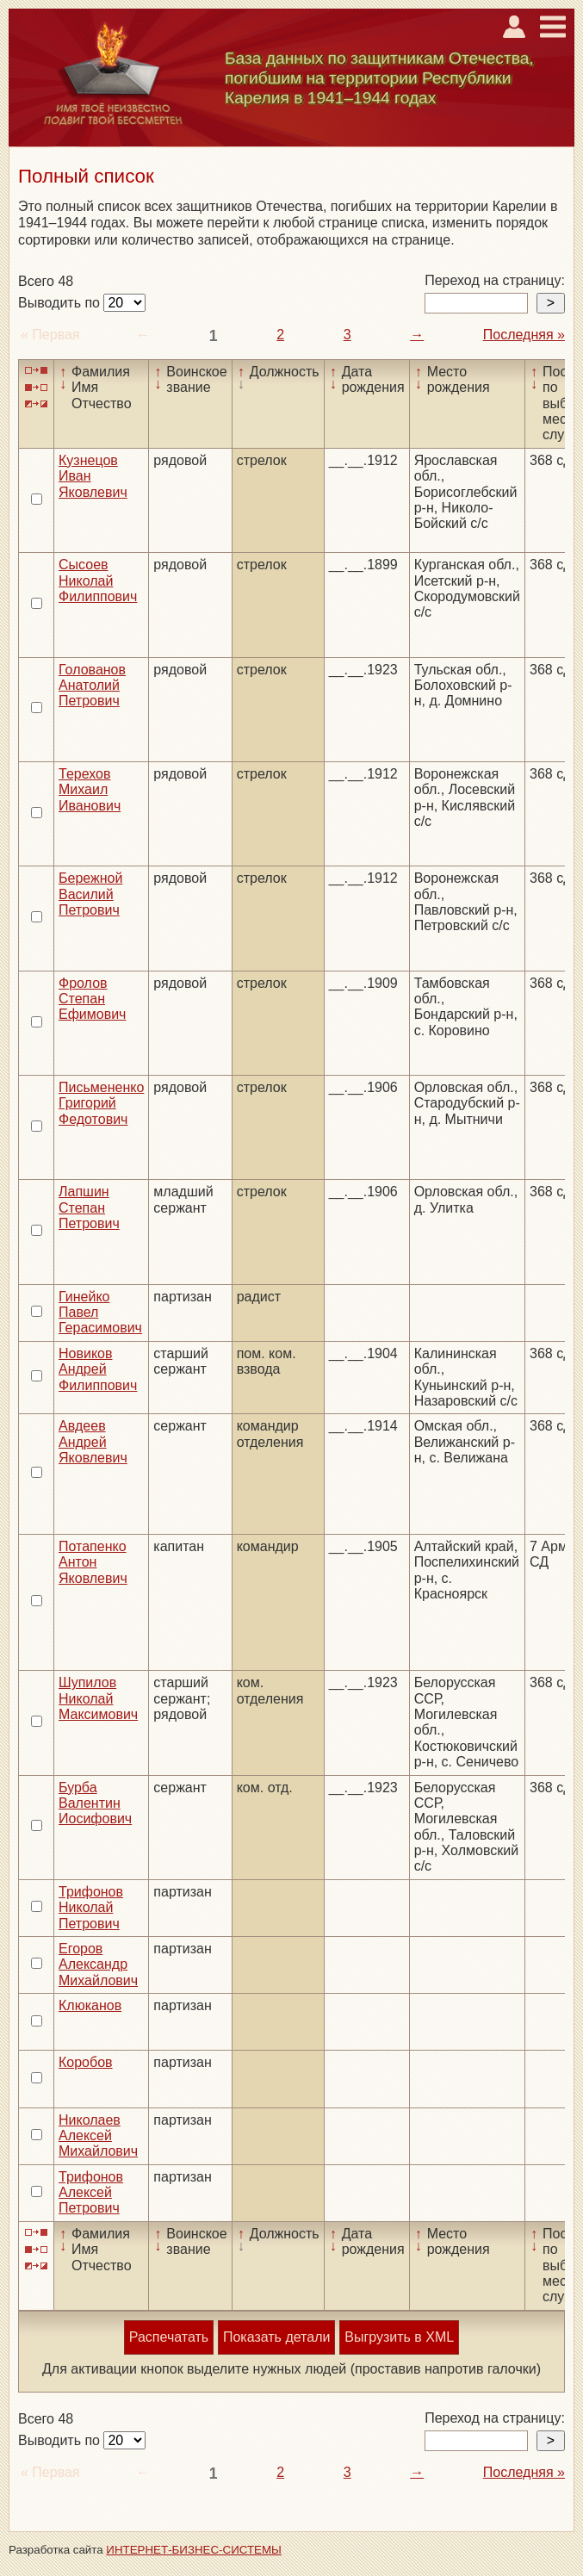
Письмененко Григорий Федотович (101, 1103)
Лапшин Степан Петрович (89, 1207)
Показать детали (276, 2337)
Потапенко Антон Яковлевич (93, 1562)
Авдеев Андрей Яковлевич (93, 1441)
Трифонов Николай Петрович (91, 1907)
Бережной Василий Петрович (90, 894)
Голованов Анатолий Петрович (92, 685)
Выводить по (60, 302)
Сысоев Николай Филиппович (98, 580)
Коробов (86, 2062)
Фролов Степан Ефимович (92, 999)
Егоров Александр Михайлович (98, 1964)
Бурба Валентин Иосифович (95, 1803)
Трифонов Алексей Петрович (91, 2192)
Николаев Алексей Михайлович (98, 2136)
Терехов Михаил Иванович (90, 790)
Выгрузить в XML (399, 2337)
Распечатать (168, 2337)
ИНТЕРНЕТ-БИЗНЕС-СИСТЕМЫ (194, 2549)
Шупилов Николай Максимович (98, 1698)
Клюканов (90, 2005)
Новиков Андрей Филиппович (98, 1369)
